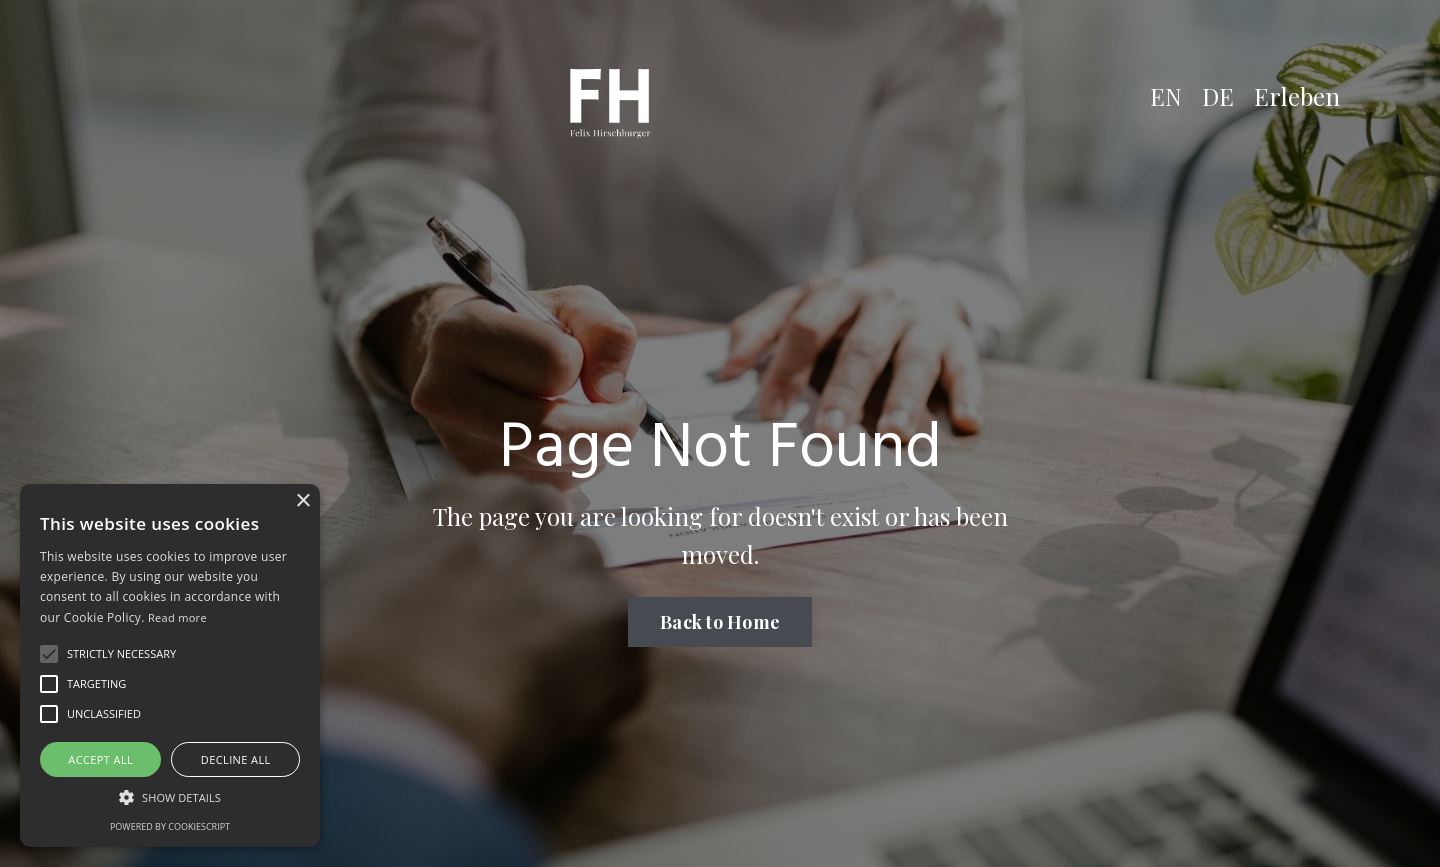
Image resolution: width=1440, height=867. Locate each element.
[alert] (170, 665)
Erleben (1297, 96)
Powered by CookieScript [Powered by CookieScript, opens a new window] (170, 826)
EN (1166, 96)
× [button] (302, 501)
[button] (49, 654)
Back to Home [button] (720, 622)
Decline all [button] (236, 759)
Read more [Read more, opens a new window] (177, 617)
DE (1218, 96)
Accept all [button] (100, 759)
